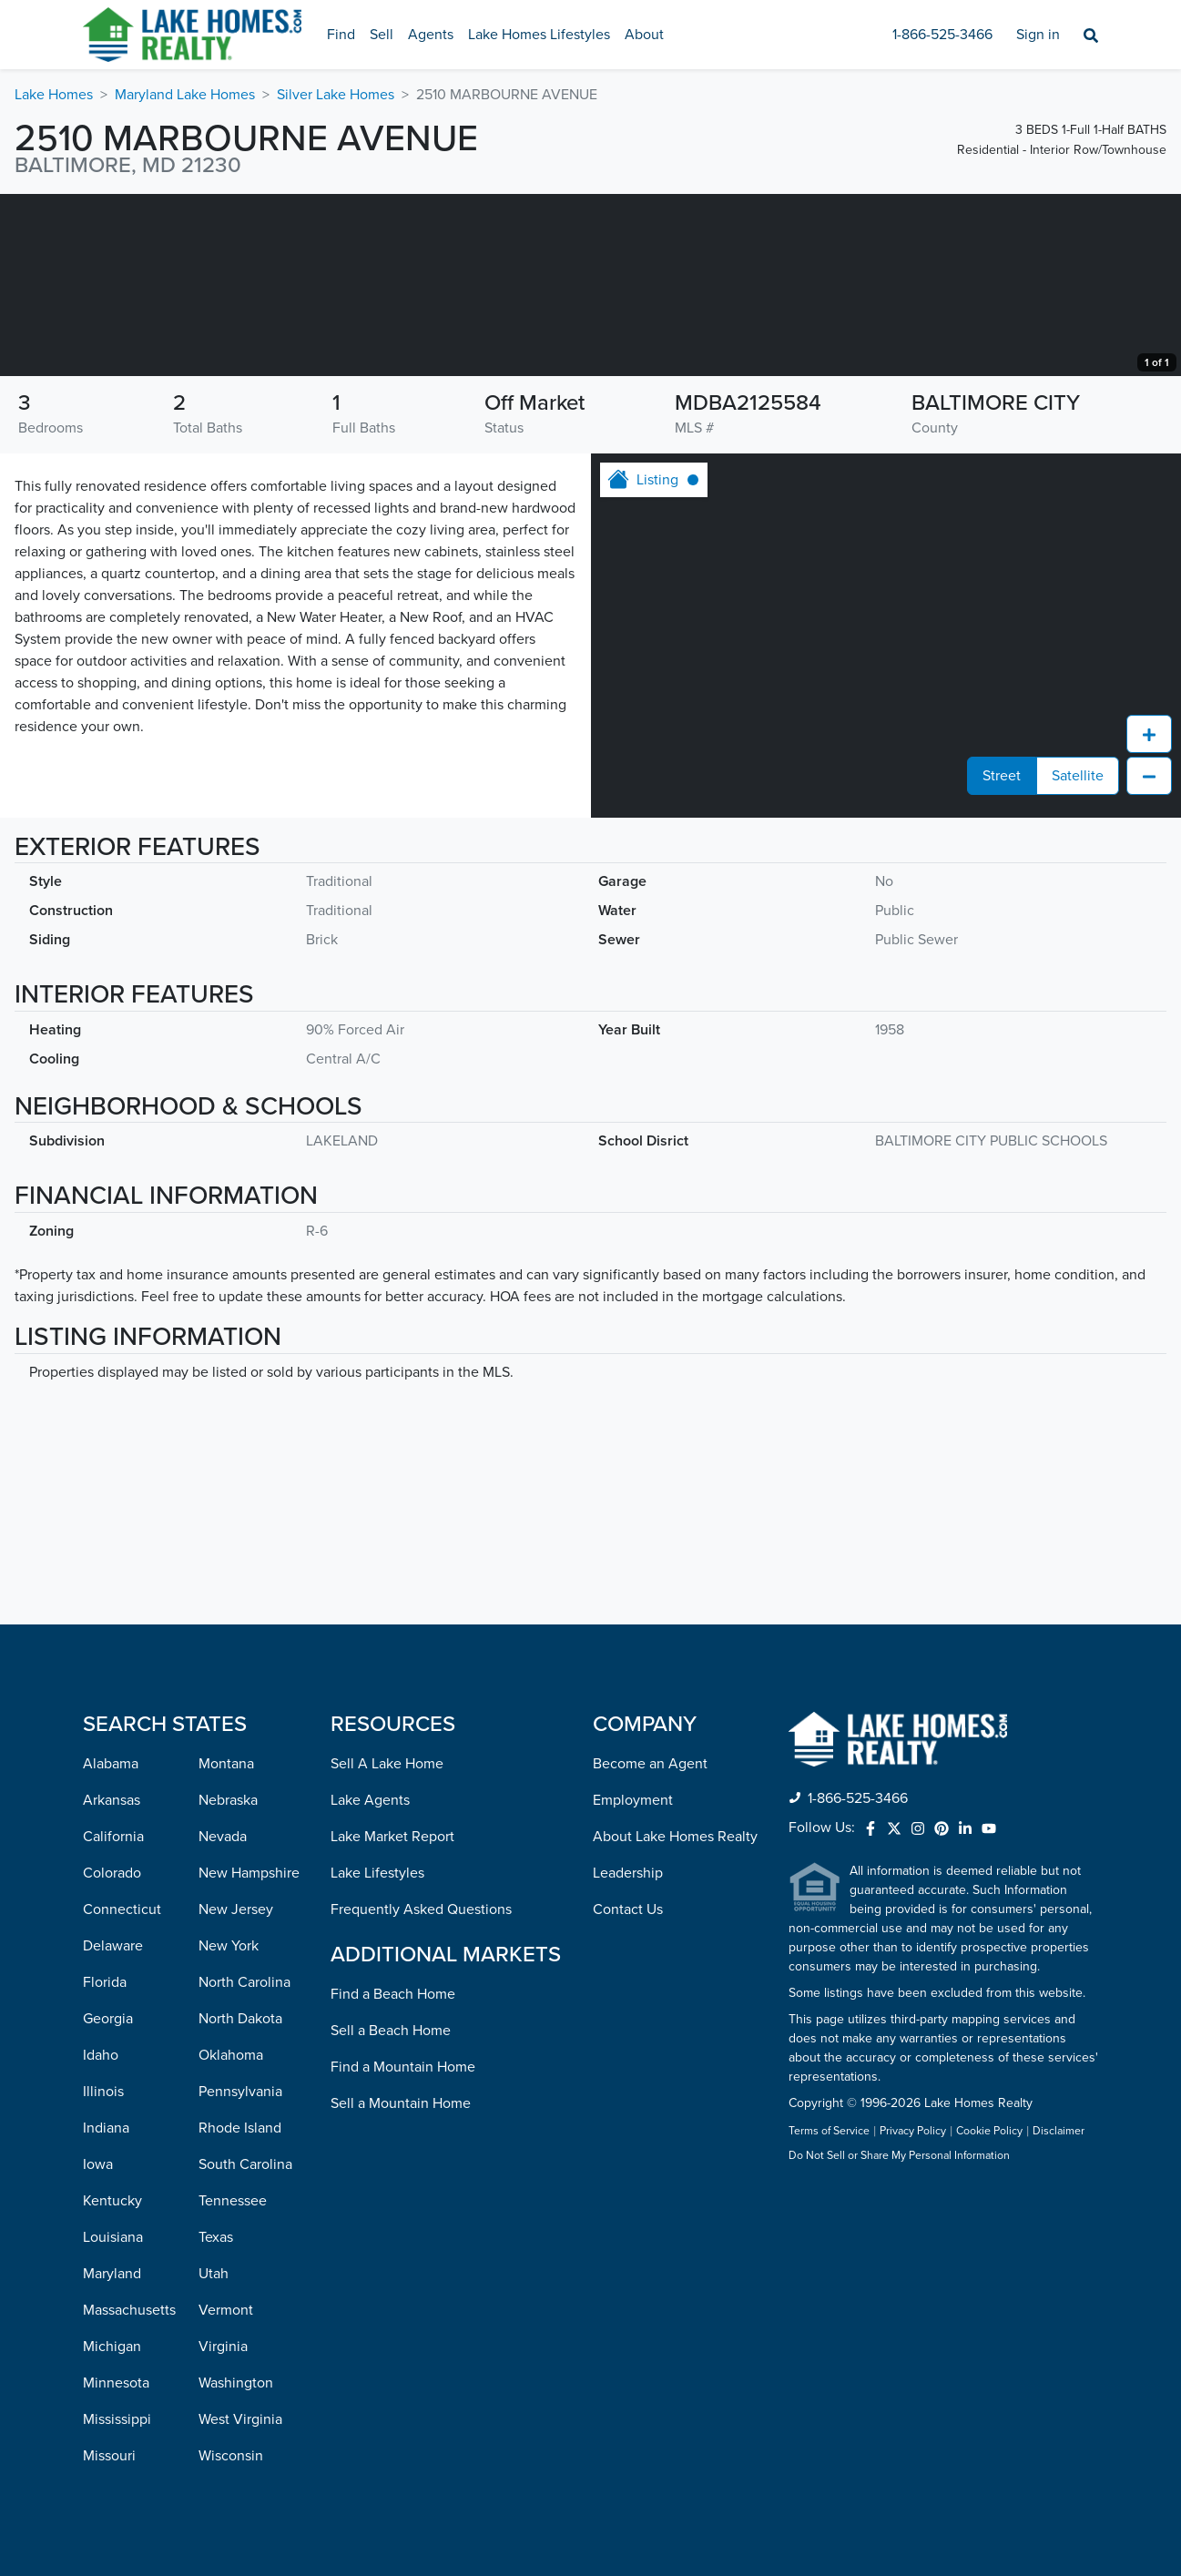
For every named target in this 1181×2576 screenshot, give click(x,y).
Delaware (113, 1946)
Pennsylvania (240, 2091)
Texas (216, 2237)
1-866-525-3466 (942, 34)
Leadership (628, 1873)
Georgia (108, 2019)
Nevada (223, 1837)
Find (341, 34)
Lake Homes (54, 95)
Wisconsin (231, 2456)
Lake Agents (370, 1800)
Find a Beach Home (393, 1994)
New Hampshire (249, 1873)
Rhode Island (240, 2128)
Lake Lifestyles (377, 1873)
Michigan (112, 2346)
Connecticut (122, 1909)
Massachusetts (129, 2310)
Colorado (112, 1873)
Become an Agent (650, 1764)
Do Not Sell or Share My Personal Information (899, 2157)
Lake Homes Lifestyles (539, 34)
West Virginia (240, 2419)
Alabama (110, 1764)
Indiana (106, 2128)
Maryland (112, 2274)
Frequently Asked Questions (421, 1909)
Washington (236, 2383)
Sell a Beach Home (391, 2030)
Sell (381, 34)
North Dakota (240, 2019)
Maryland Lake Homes (185, 95)
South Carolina (245, 2164)
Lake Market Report (392, 1837)
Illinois (103, 2091)
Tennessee (233, 2201)
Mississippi (117, 2419)
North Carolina (244, 1982)
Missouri (109, 2456)
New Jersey (236, 1909)
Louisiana (113, 2237)
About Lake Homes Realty (675, 1837)
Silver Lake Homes (335, 95)
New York (229, 1946)
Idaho (100, 2055)
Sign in (1038, 34)
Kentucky (112, 2201)
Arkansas (111, 1800)
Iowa (98, 2164)
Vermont (226, 2310)
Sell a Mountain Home (401, 2103)
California (113, 1837)
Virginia (223, 2346)
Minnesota (116, 2383)
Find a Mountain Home (403, 2067)
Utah (214, 2274)
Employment (633, 1800)
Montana (226, 1764)
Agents (430, 34)
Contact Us (628, 1909)
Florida (105, 1982)
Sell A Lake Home (387, 1764)
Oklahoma (231, 2055)
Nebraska (228, 1800)
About (644, 34)
